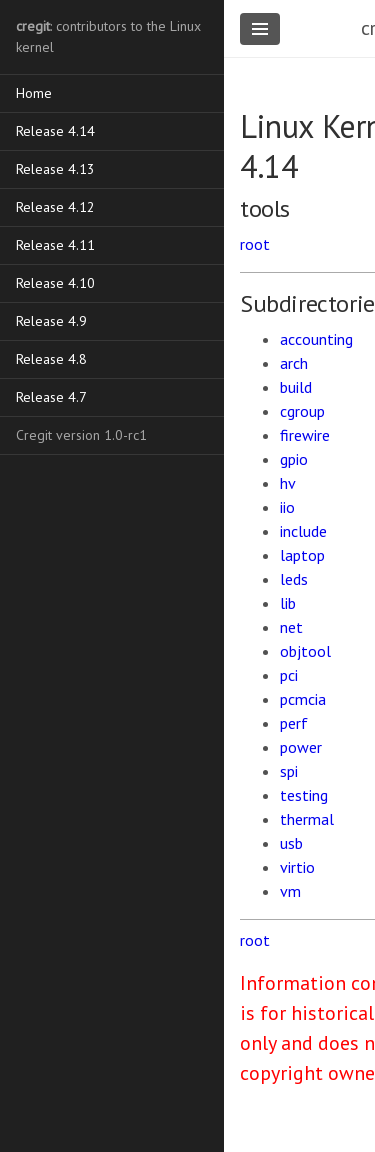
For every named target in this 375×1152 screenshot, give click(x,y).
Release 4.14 (55, 131)
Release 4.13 (55, 169)
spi (289, 771)
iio (287, 507)
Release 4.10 (55, 283)
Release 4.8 (51, 359)
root (255, 244)
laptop (302, 555)
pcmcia (303, 699)
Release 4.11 (55, 245)
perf (294, 723)
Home (34, 93)
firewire (305, 435)
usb (291, 843)
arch (294, 363)
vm (290, 891)
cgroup (302, 411)
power (301, 747)
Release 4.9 (51, 321)
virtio (297, 867)
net (291, 627)
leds (294, 579)
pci (289, 675)
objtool (305, 651)
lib (288, 603)
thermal (307, 819)
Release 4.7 (51, 397)
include (303, 531)
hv (288, 483)
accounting (316, 339)
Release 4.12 (55, 207)
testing (304, 795)
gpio (294, 459)
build (296, 387)
